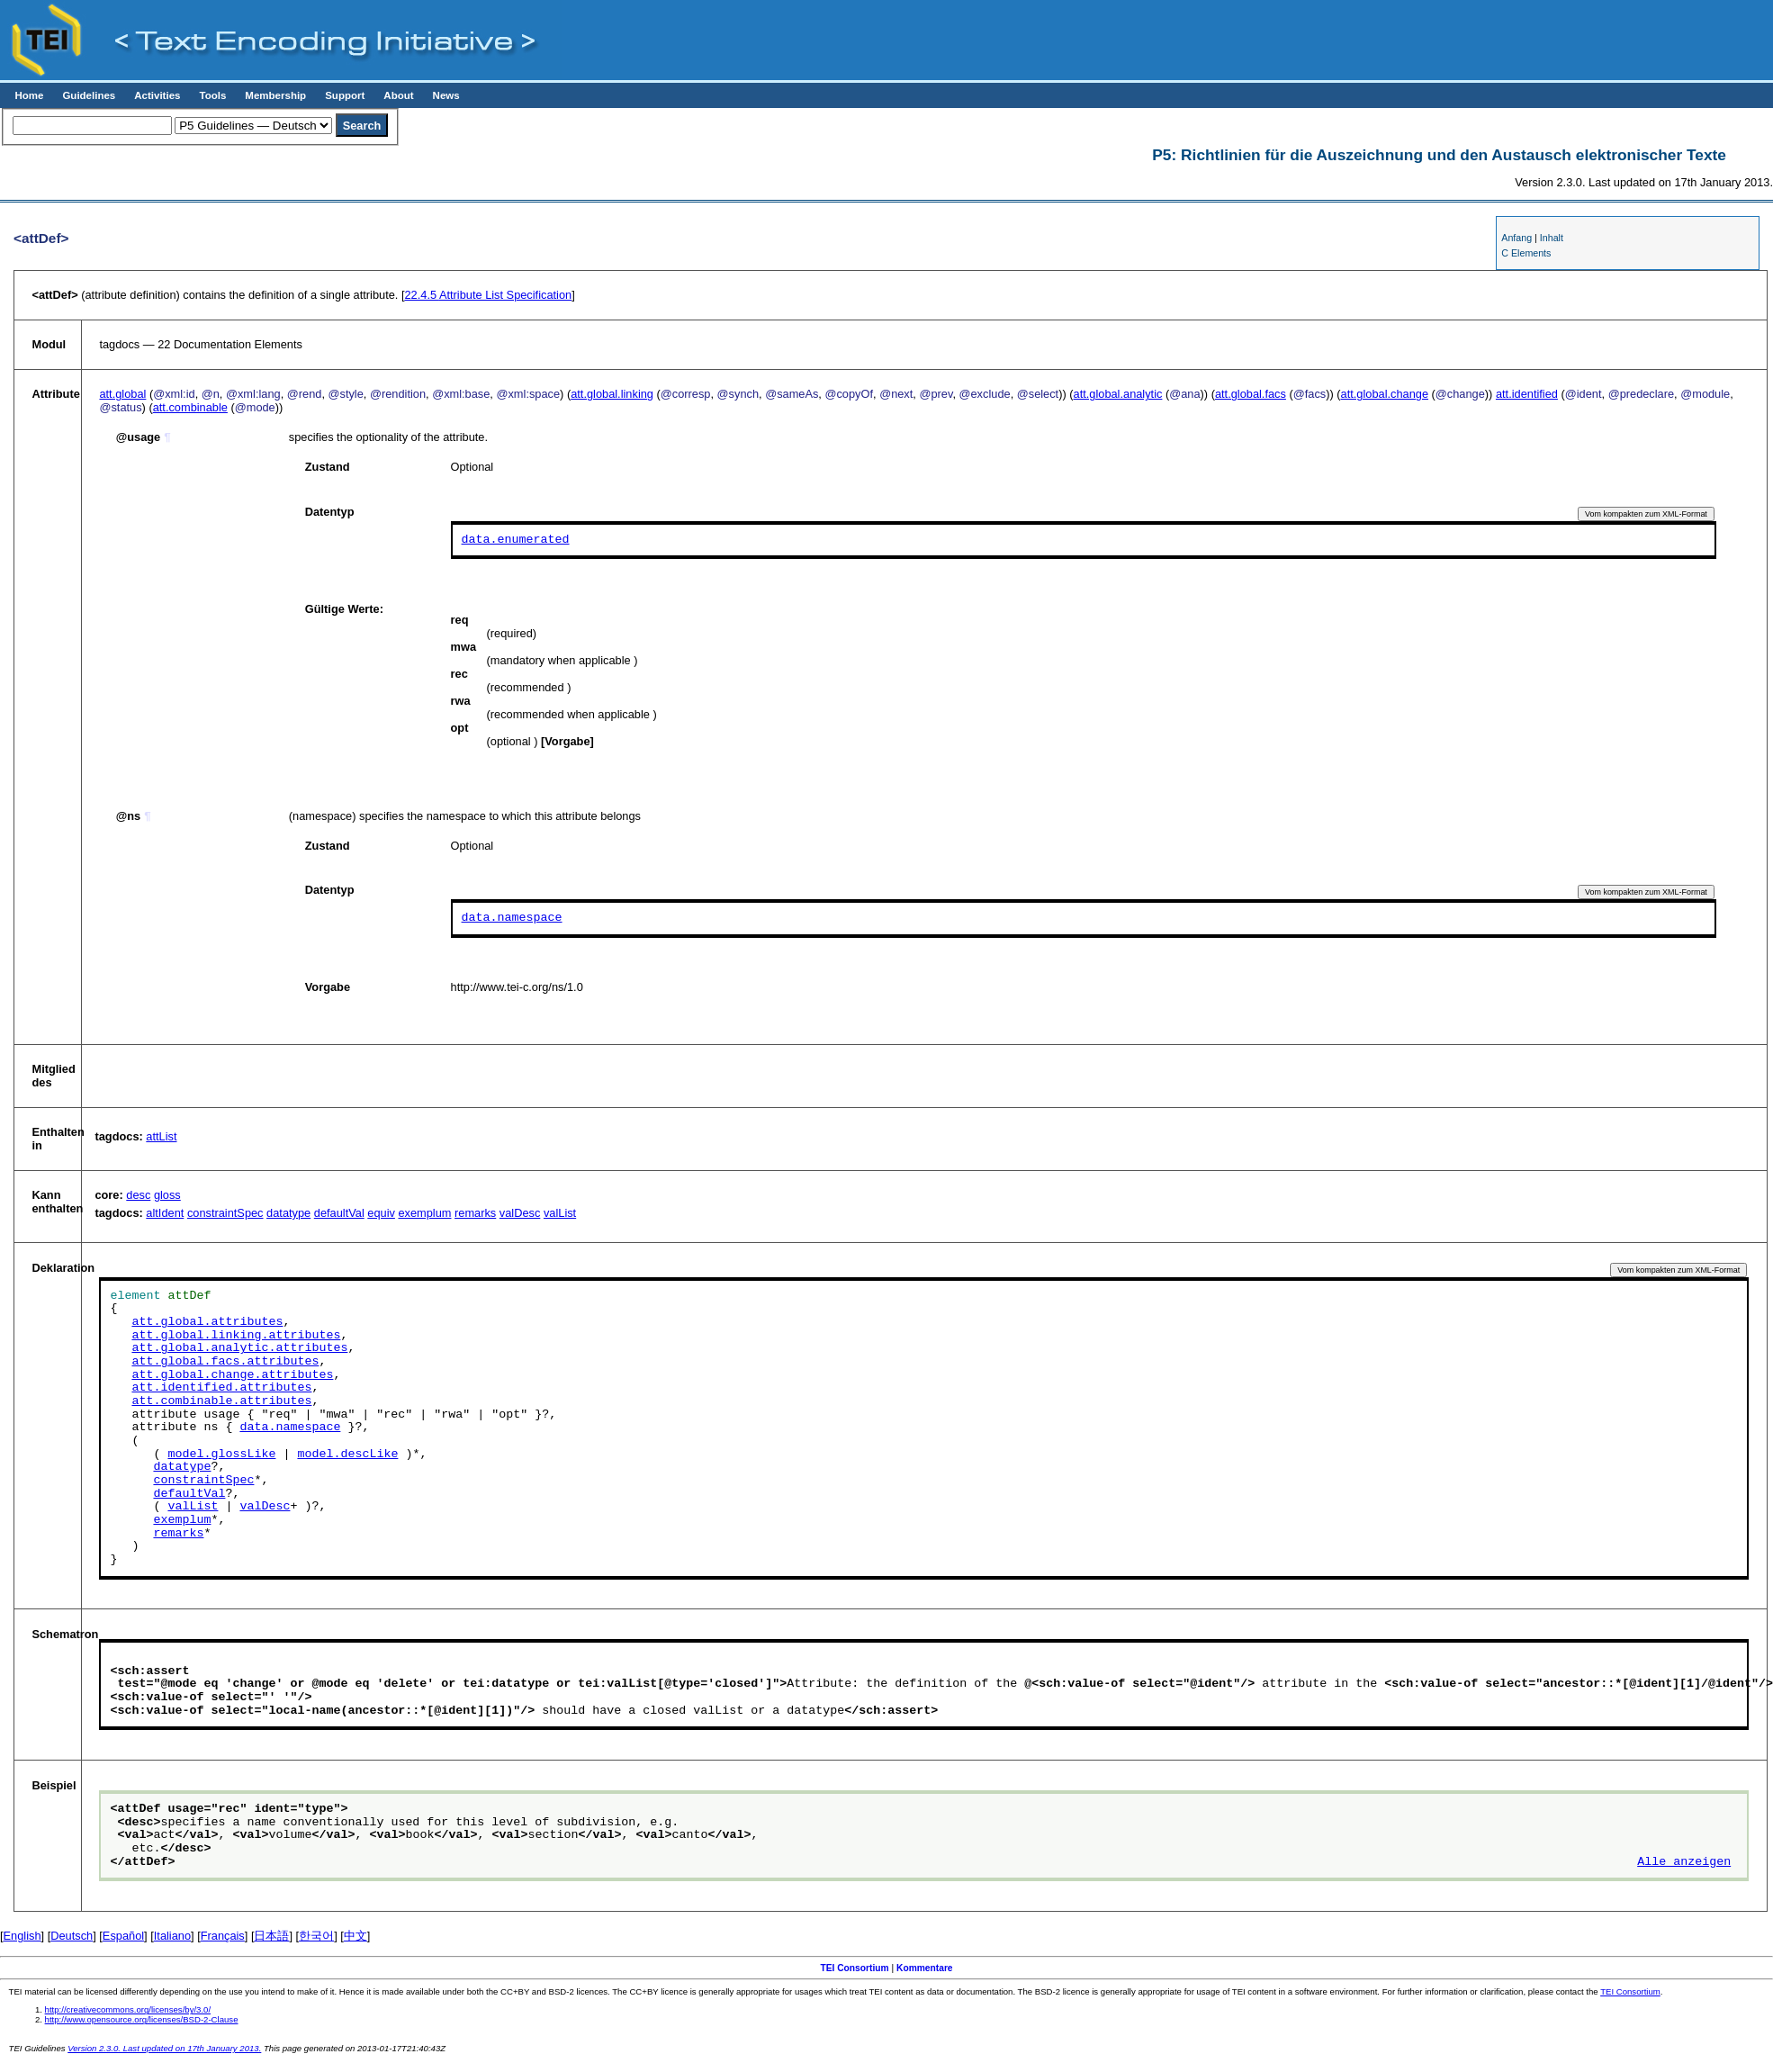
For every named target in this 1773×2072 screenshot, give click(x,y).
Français (223, 1935)
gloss (167, 1195)
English (22, 1935)
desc (138, 1195)
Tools (212, 95)
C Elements (1526, 253)
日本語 (271, 1935)
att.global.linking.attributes (235, 1336)
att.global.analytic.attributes (239, 1348)
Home (28, 95)
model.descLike (347, 1454)
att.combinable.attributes (221, 1401)
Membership (275, 95)
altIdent (165, 1213)
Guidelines (88, 95)
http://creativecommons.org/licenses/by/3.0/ (128, 2009)
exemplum (424, 1213)
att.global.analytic (1118, 394)
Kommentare (924, 1968)
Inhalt (1551, 237)
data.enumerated (516, 539)
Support (344, 95)
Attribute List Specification (488, 295)
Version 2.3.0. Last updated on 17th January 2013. (164, 2048)
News (446, 95)
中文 (355, 1935)
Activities (157, 95)
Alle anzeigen (1684, 1862)
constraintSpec (225, 1213)
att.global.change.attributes (232, 1375)
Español (123, 1935)
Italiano (172, 1935)
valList (560, 1213)
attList (161, 1136)
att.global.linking (612, 394)
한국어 (316, 1935)
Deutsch (71, 1935)
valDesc (520, 1213)
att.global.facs (1250, 394)
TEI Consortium (854, 1968)
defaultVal (339, 1213)
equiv (381, 1213)
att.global (122, 394)
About (398, 95)
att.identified (1527, 394)
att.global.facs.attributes (225, 1362)
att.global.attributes (207, 1322)
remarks (475, 1213)
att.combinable (190, 407)
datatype (288, 1213)
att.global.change (1384, 394)
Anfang (1516, 237)
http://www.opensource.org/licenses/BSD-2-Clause (141, 2019)
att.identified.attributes (221, 1388)
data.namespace (512, 918)
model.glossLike (221, 1454)
